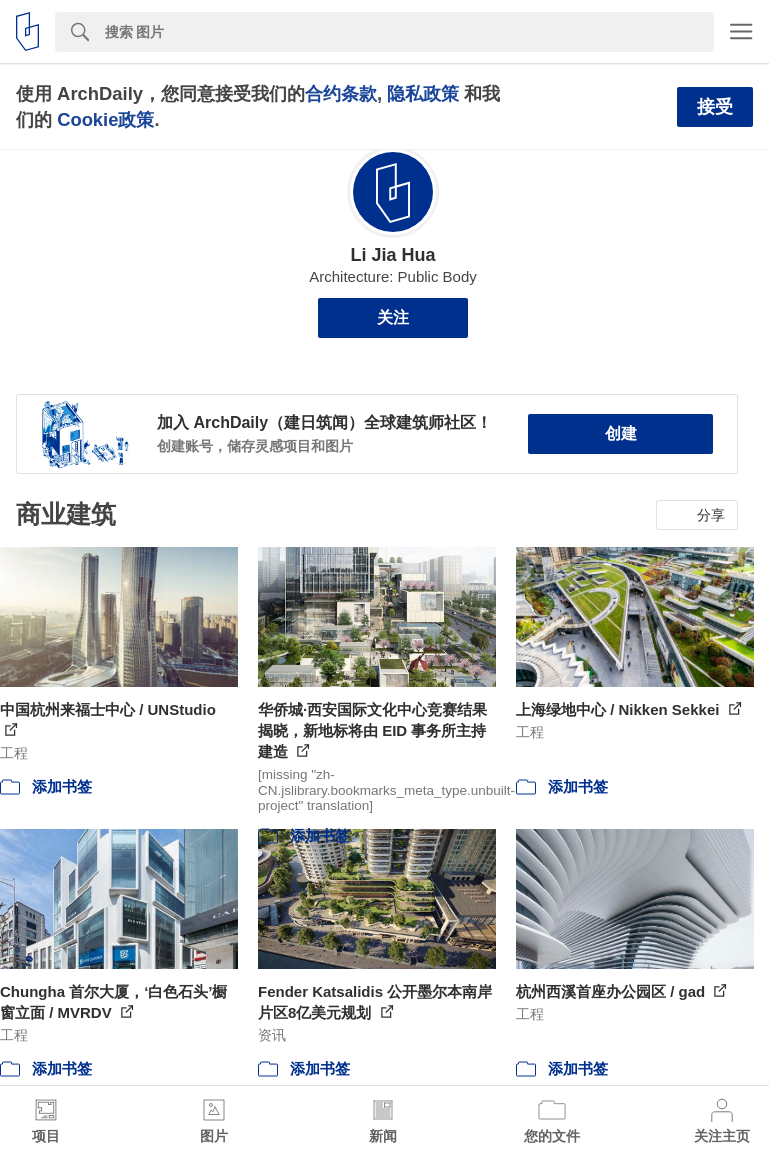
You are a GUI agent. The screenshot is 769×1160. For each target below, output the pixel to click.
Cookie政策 (105, 119)
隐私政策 (423, 93)
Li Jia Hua (392, 255)
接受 (715, 107)
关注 (393, 317)
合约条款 (341, 93)
